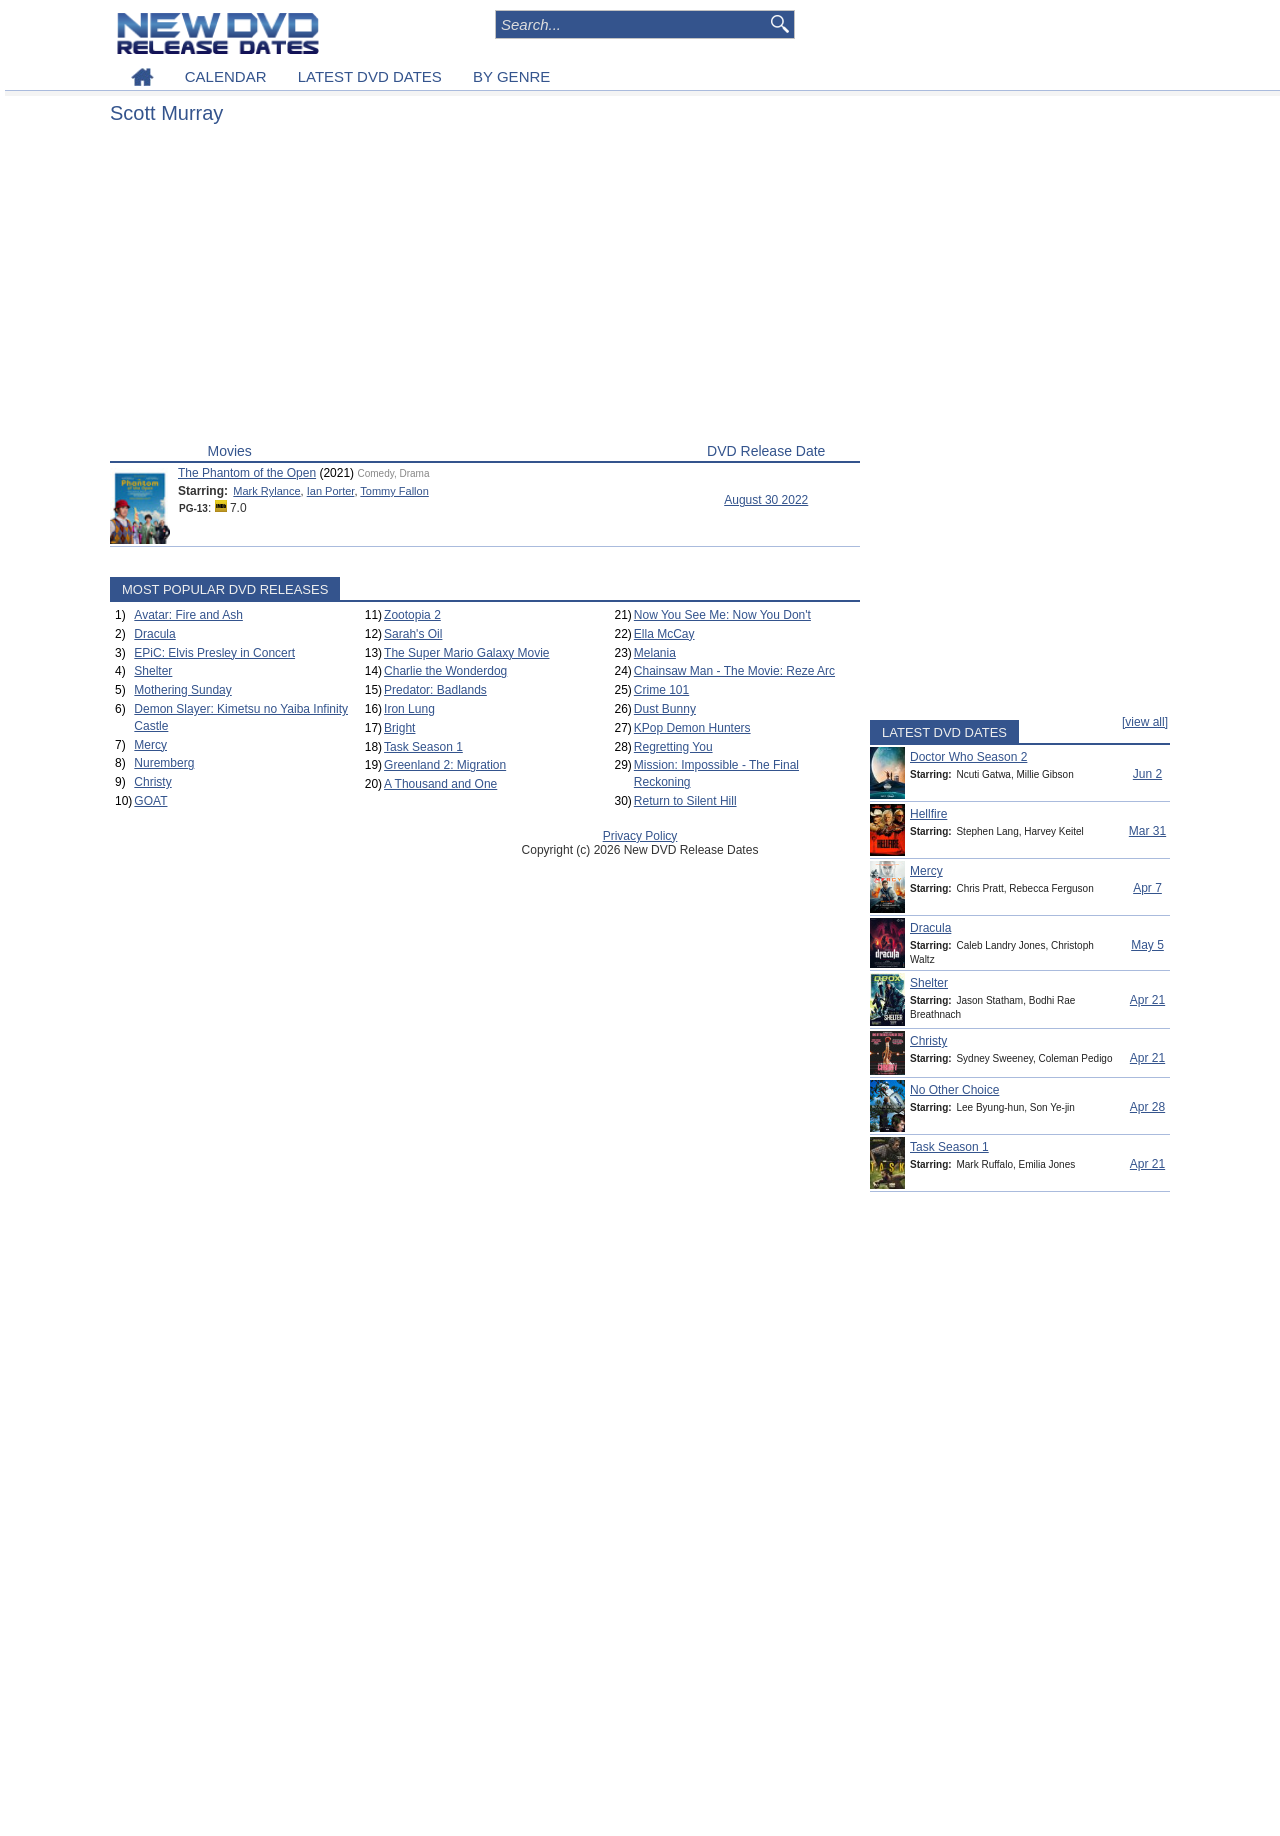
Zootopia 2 (412, 615)
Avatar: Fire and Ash (188, 615)
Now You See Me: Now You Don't (722, 615)
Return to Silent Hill (685, 801)
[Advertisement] (485, 288)
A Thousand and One (440, 784)
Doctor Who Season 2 (968, 757)
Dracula (154, 634)
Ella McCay (664, 634)
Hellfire (928, 814)
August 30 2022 (766, 500)
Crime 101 (661, 690)
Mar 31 (1147, 831)
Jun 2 (1147, 774)
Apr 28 (1147, 1107)
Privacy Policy (640, 836)
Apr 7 (1147, 888)
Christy (152, 782)
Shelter (153, 671)
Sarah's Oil (413, 634)
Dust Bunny (665, 709)
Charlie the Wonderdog (445, 671)
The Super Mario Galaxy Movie (466, 653)
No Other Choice (954, 1090)
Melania (655, 653)
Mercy (150, 745)
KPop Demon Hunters (692, 728)
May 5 (1147, 945)
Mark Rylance (266, 491)
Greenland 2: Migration (445, 765)
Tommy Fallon (394, 491)
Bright (399, 728)
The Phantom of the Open (247, 473)
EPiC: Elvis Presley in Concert (214, 653)
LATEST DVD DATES (370, 76)
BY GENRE (511, 76)
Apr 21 (1147, 1000)
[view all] (1145, 722)
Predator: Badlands (435, 690)
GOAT (150, 801)
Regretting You (673, 747)
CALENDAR (226, 76)
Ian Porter (331, 491)
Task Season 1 (423, 747)
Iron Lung (409, 709)
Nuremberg (164, 763)
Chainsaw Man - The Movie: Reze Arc (734, 671)
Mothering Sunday (182, 690)
